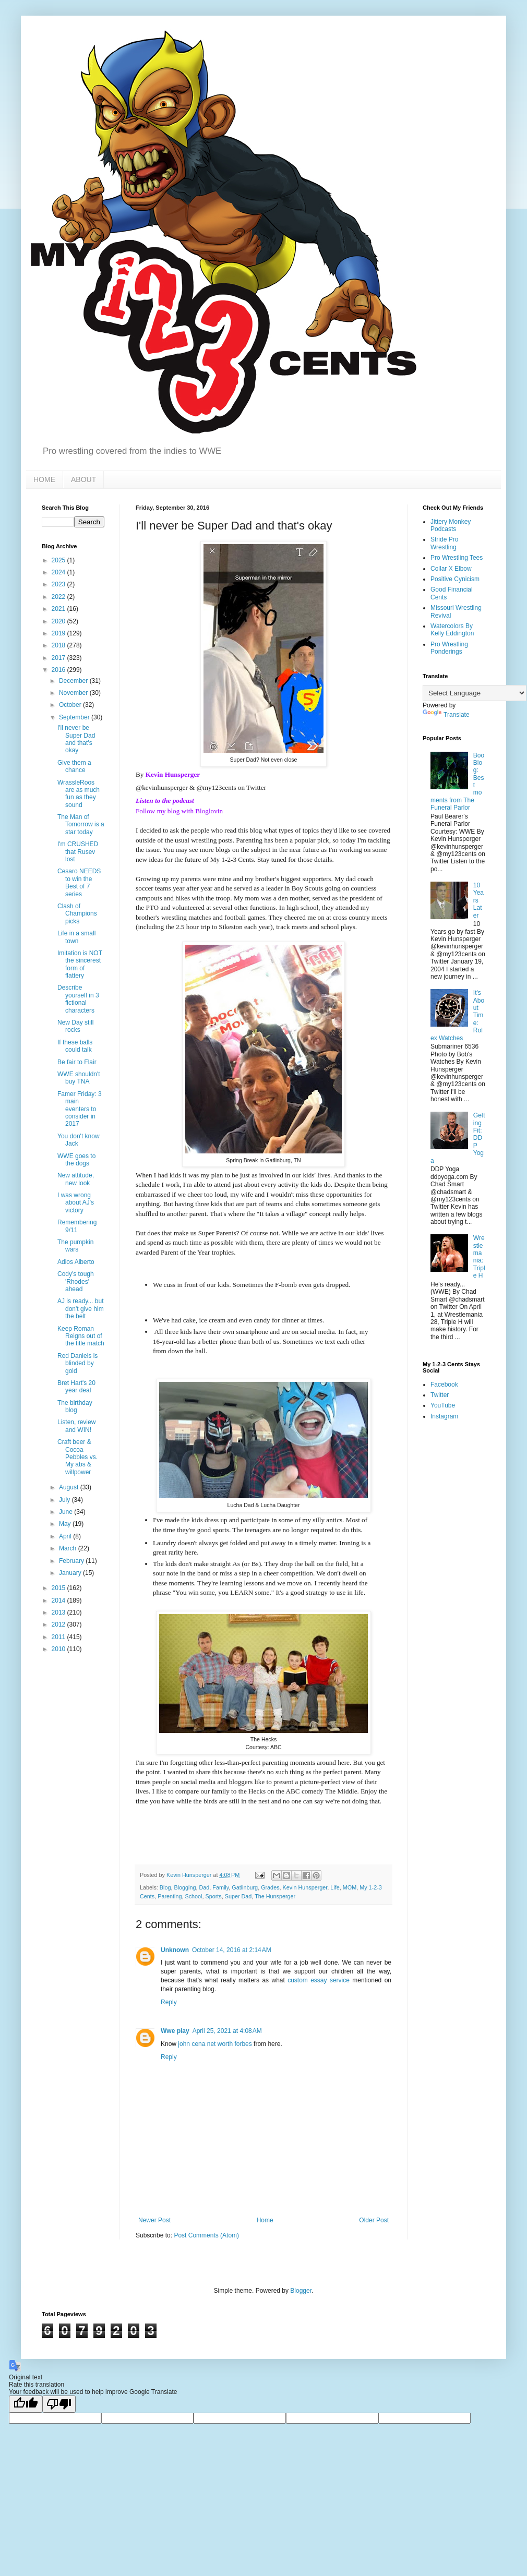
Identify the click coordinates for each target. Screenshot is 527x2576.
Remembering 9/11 (77, 1226)
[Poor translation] (59, 2404)
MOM (349, 1887)
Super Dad (238, 1896)
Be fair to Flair (77, 1062)
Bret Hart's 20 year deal (76, 1386)
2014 (59, 1600)
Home (265, 2220)
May (66, 1523)
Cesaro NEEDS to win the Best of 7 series (79, 882)
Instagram (444, 1416)
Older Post (374, 2220)
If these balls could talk (74, 1046)
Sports (213, 1896)
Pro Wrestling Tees (456, 557)
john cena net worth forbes (214, 2044)
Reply (169, 2002)
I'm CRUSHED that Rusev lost (77, 851)
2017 (59, 657)
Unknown (175, 1950)
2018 (59, 645)
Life (334, 1887)
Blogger (301, 2290)
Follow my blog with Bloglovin (179, 811)
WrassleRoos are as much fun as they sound (78, 794)
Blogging (185, 1887)
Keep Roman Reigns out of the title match (80, 1336)
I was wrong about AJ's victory (75, 1202)
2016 (59, 669)
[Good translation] (25, 2404)
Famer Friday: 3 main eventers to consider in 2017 (79, 1109)
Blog (165, 1887)
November (74, 692)
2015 (59, 1588)
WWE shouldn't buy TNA (78, 1077)
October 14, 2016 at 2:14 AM (231, 1950)
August (69, 1487)
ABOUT (83, 479)
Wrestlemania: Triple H (479, 1256)
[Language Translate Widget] (474, 693)
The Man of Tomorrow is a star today (80, 824)
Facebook (444, 1384)
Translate (446, 714)
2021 (59, 608)
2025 (59, 560)
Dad (204, 1887)
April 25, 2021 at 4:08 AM (227, 2031)
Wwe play (175, 2031)
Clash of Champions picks (77, 913)
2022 (59, 596)
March (68, 1548)
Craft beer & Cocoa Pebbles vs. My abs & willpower (77, 1457)
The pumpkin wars (75, 1245)
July (65, 1499)
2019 (59, 633)
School (193, 1896)
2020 (59, 621)
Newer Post (154, 2220)
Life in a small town (76, 937)
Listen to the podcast (165, 800)
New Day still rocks (75, 1026)
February (72, 1560)
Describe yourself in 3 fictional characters (78, 999)
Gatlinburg (245, 1887)
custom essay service (319, 1980)
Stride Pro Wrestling (444, 543)
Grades (270, 1887)
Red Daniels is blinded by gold (77, 1363)
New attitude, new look (75, 1179)
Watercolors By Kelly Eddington (452, 629)
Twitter (439, 1395)
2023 (59, 584)
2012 (59, 1624)
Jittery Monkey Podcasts (450, 525)
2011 (59, 1637)
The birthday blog (74, 1406)
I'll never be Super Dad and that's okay (76, 739)
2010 (59, 1649)
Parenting (170, 1896)
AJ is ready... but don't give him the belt (80, 1308)
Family (220, 1887)
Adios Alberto (75, 1262)
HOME (44, 479)
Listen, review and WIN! (76, 1425)
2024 (59, 572)
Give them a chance (74, 766)
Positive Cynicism (455, 579)
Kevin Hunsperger (173, 774)
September (75, 717)
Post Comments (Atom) (206, 2235)
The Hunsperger (275, 1896)
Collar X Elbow (451, 568)
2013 (59, 1612)
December (74, 680)
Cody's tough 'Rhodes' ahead (75, 1281)
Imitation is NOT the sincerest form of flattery (79, 964)
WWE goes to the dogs (76, 1159)
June (66, 1511)
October (71, 704)
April (66, 1536)
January (71, 1572)
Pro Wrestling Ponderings (449, 648)
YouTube (442, 1405)
